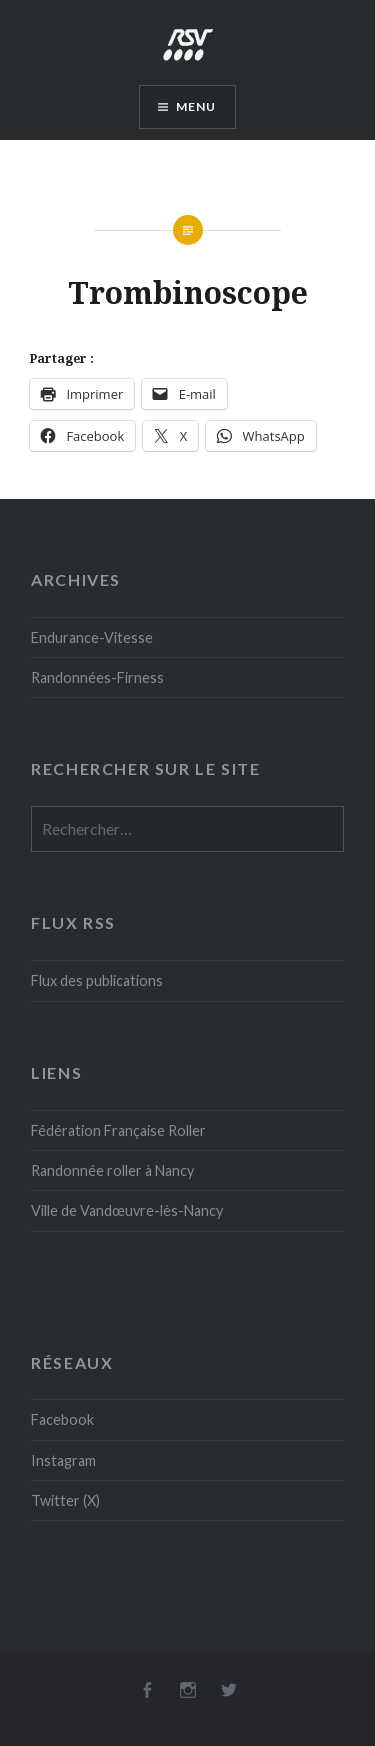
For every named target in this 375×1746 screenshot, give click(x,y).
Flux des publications (97, 980)
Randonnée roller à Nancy (112, 1170)
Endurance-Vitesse (92, 637)
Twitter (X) (65, 1500)
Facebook (62, 1419)
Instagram (63, 1460)
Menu (196, 106)
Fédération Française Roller (118, 1130)
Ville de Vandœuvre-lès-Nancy (127, 1210)
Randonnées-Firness (97, 677)
